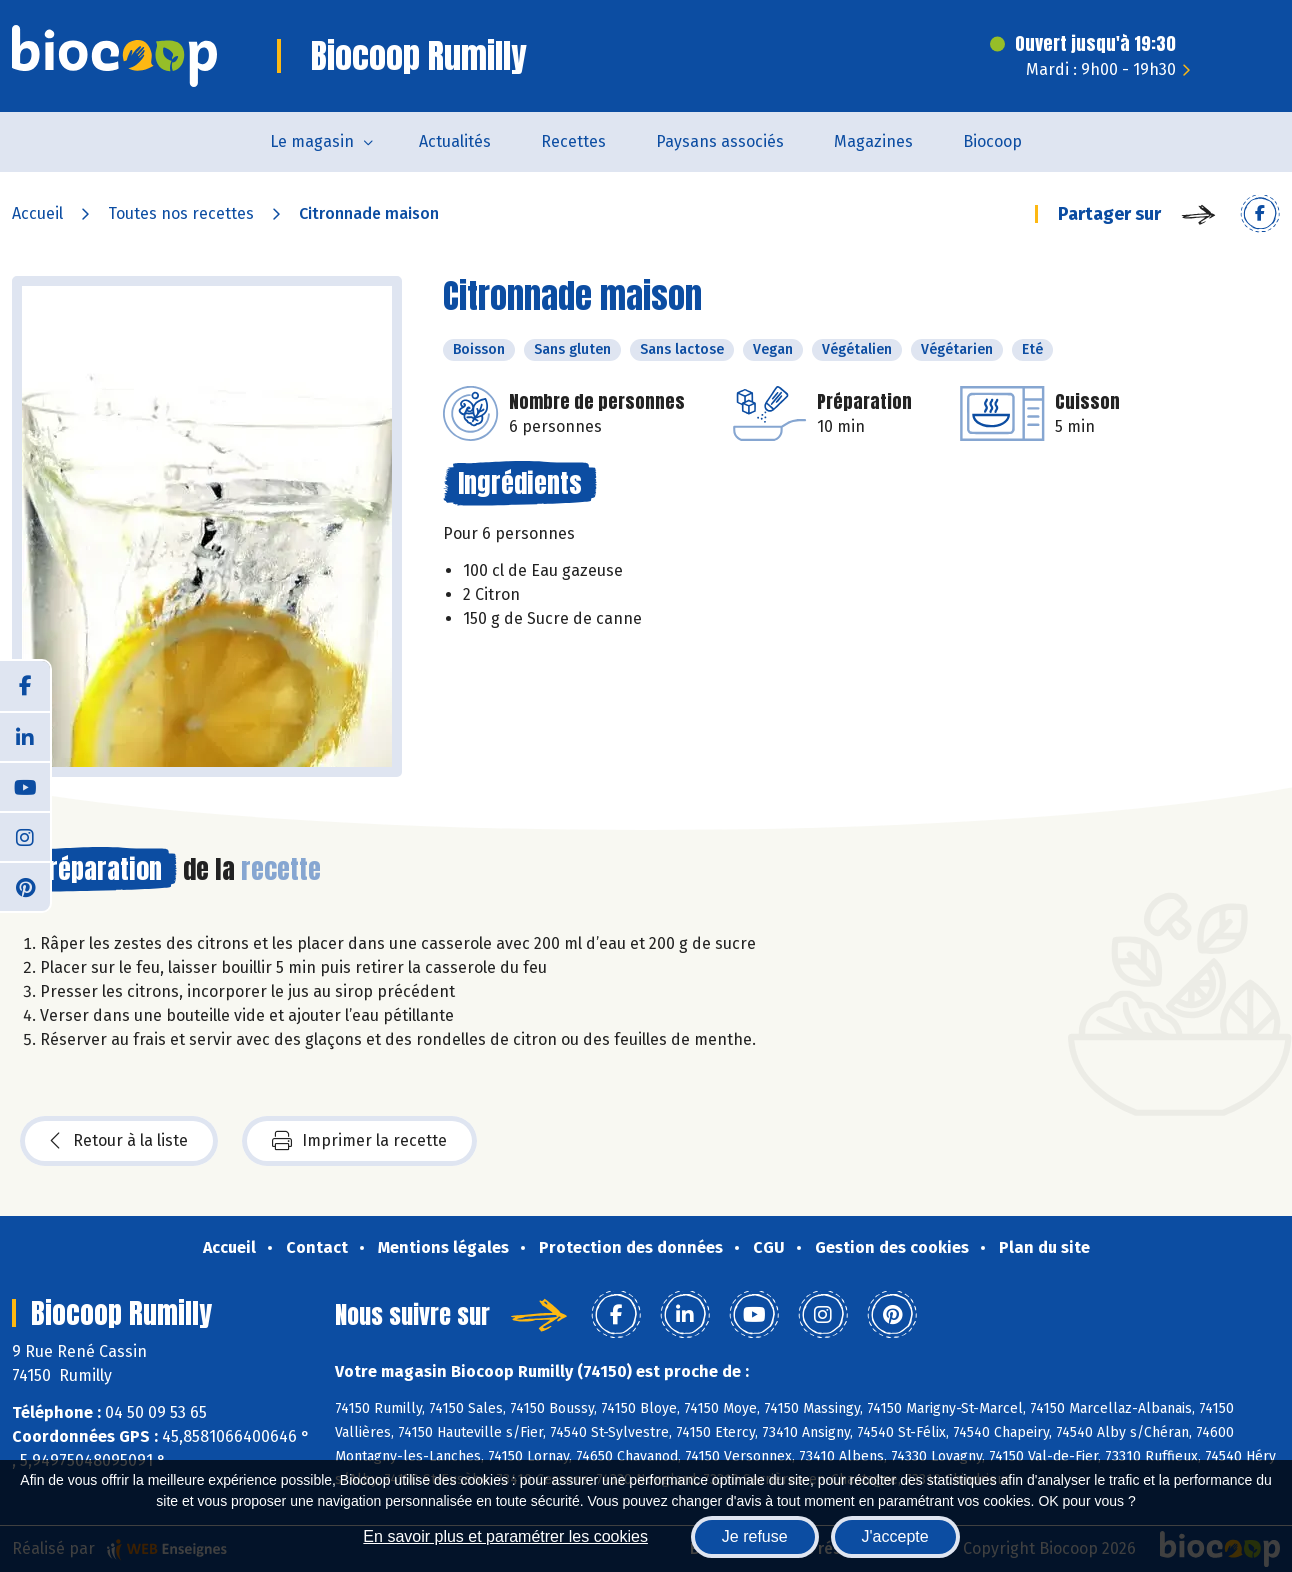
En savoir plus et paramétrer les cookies (505, 1536)
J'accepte (895, 1536)
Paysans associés (720, 141)
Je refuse (755, 1536)
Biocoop (992, 141)
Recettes (573, 141)
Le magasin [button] (312, 141)
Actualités (455, 141)
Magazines (873, 141)
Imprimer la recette (359, 1141)
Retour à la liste (119, 1141)
